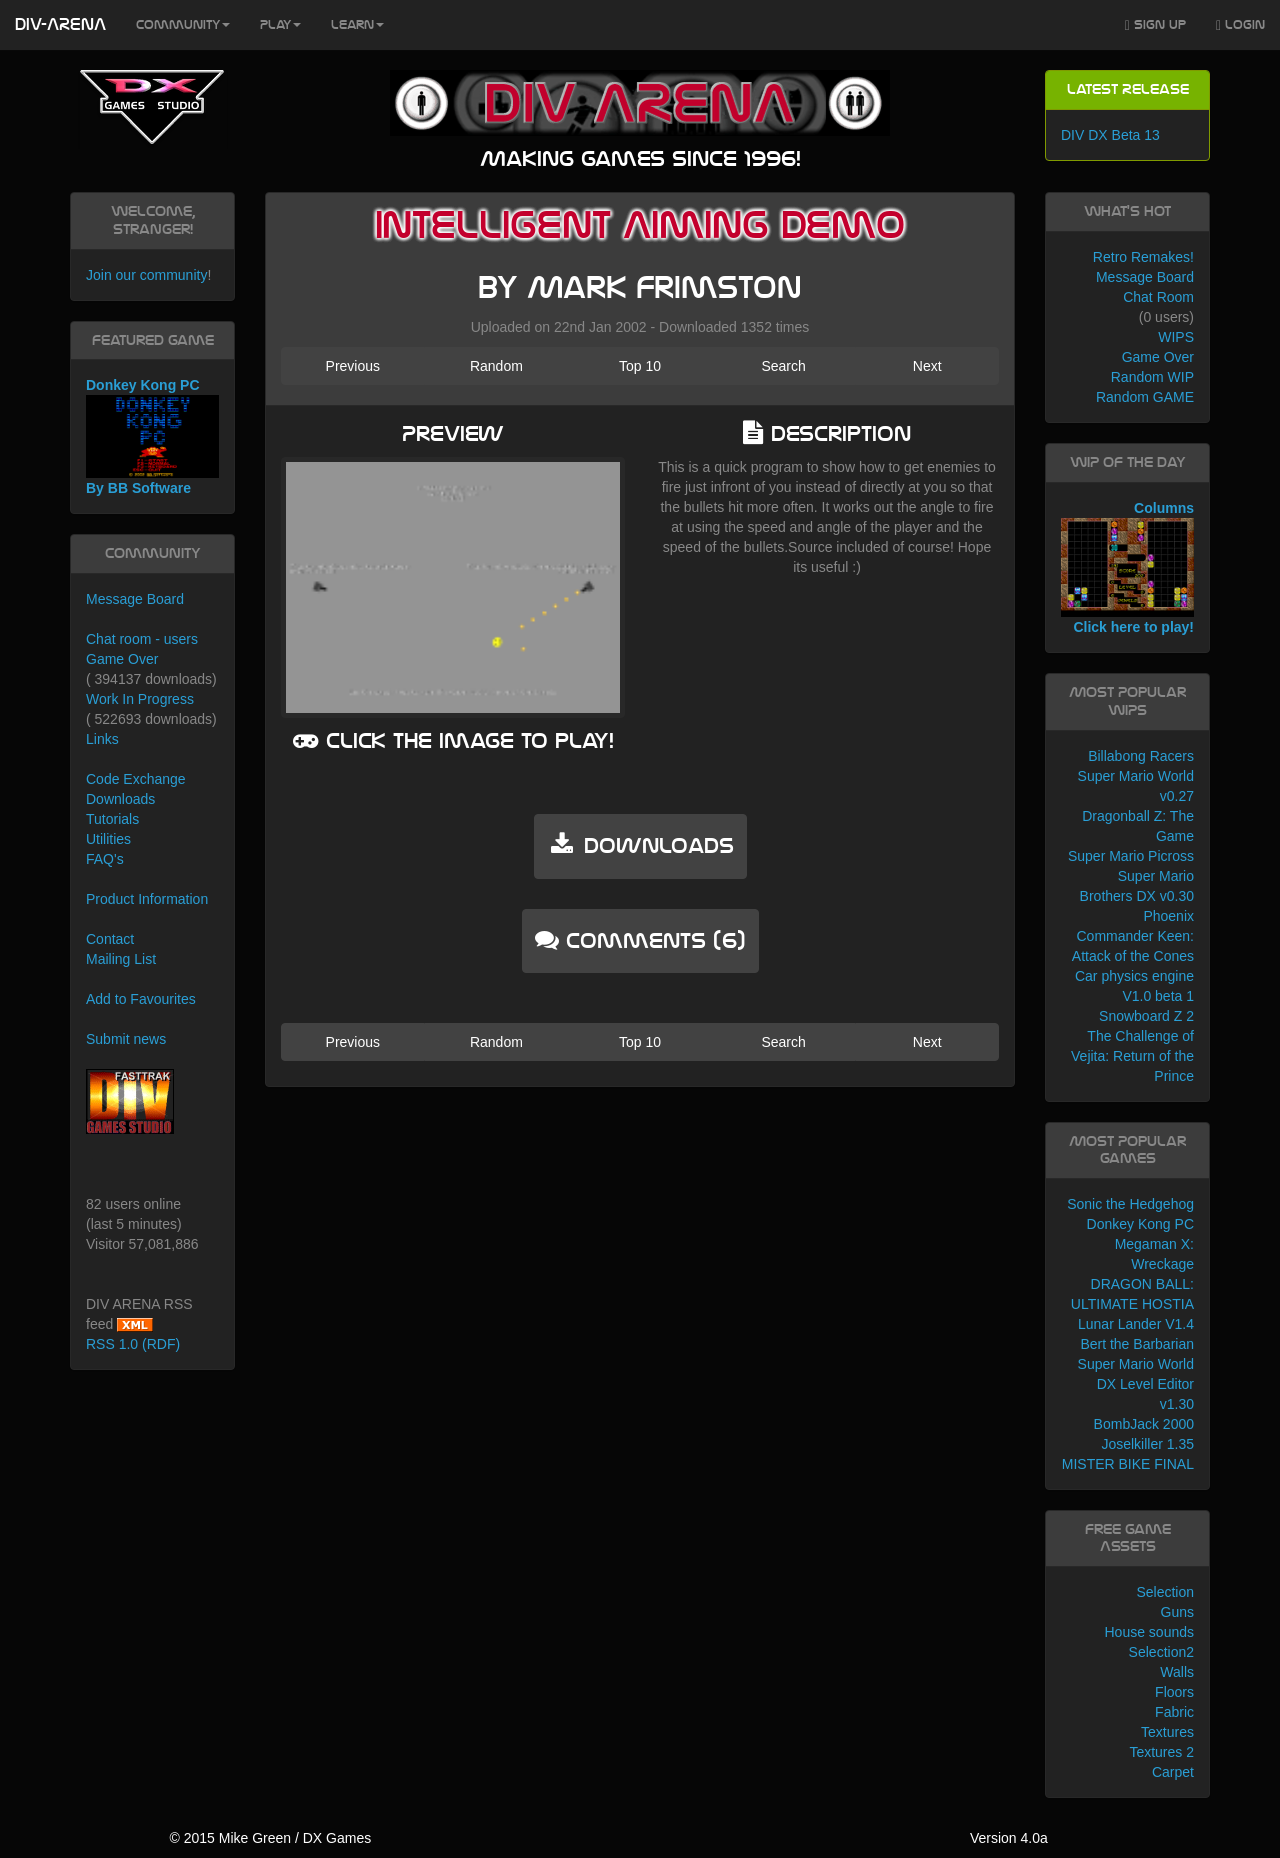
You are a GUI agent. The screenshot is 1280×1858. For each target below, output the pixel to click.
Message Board (135, 599)
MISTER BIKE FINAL (1128, 1464)
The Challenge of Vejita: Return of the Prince (1132, 1056)
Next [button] (927, 366)
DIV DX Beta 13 (1110, 135)
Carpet (1173, 1772)
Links (102, 739)
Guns (1177, 1612)
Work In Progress (140, 699)
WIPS (1176, 337)
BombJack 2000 (1144, 1424)
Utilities (108, 839)
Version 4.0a (1009, 1838)
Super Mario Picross (1131, 856)
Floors (1174, 1692)
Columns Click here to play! (1127, 568)
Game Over (122, 659)
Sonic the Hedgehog (1130, 1204)
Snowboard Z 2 (1146, 1016)
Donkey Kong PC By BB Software (152, 436)
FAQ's (105, 859)
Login (1240, 25)
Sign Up (1155, 25)
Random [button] (496, 366)
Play (280, 25)
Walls (1177, 1672)
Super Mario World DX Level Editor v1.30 (1136, 1384)
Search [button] (783, 366)
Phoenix (1168, 916)
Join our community (146, 275)
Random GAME (1145, 397)
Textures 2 (1161, 1752)
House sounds (1149, 1632)
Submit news (126, 1039)
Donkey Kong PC (1140, 1224)
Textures (1167, 1732)
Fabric (1174, 1712)
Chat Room (1158, 297)
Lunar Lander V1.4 (1136, 1324)
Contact (110, 939)
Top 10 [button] (640, 366)
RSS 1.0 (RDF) (133, 1344)
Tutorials (112, 819)
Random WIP (1152, 377)
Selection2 (1161, 1652)
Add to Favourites (141, 999)
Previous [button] (353, 366)
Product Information (147, 899)
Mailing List (121, 959)
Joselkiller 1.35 (1147, 1444)
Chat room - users (142, 639)
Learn (357, 25)
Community (183, 25)
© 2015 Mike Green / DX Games (270, 1838)
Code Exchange (136, 779)
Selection (1165, 1592)
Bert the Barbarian (1137, 1344)
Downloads (120, 799)
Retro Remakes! (1143, 257)
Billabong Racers (1141, 756)
